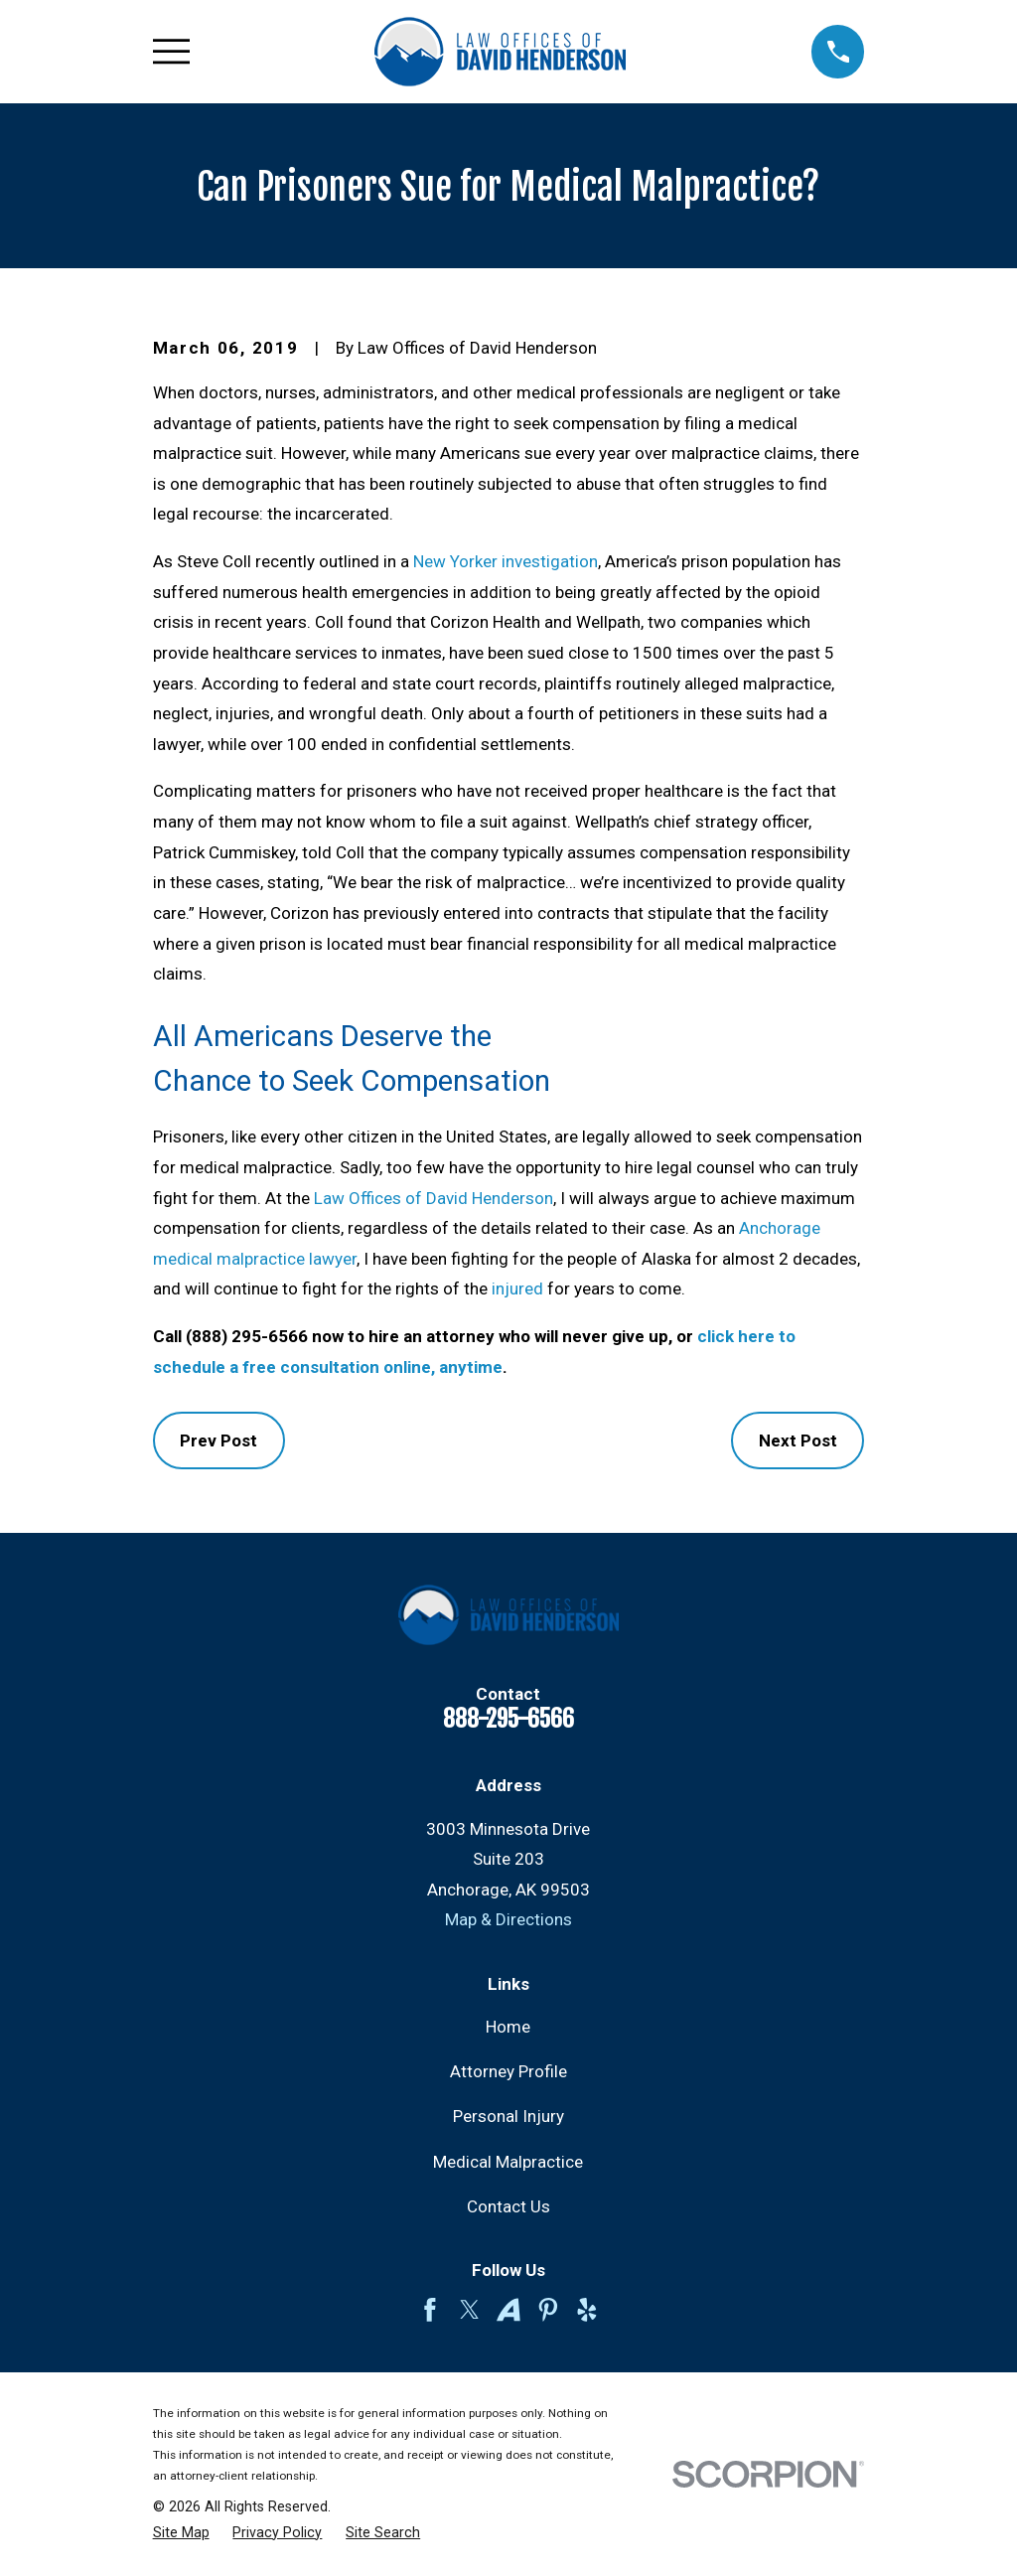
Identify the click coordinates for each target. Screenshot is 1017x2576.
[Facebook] (430, 2310)
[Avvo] (508, 2310)
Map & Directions (508, 1919)
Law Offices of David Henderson (433, 1198)
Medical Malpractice (508, 2162)
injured (517, 1288)
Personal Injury (508, 2116)
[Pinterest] (548, 2310)
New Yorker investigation (505, 561)
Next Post (798, 1440)
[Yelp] (587, 2310)
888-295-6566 (508, 1719)
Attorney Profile (508, 2071)
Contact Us (508, 2206)
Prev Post (218, 1440)
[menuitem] (181, 2533)
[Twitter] (470, 2310)
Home (508, 2027)
